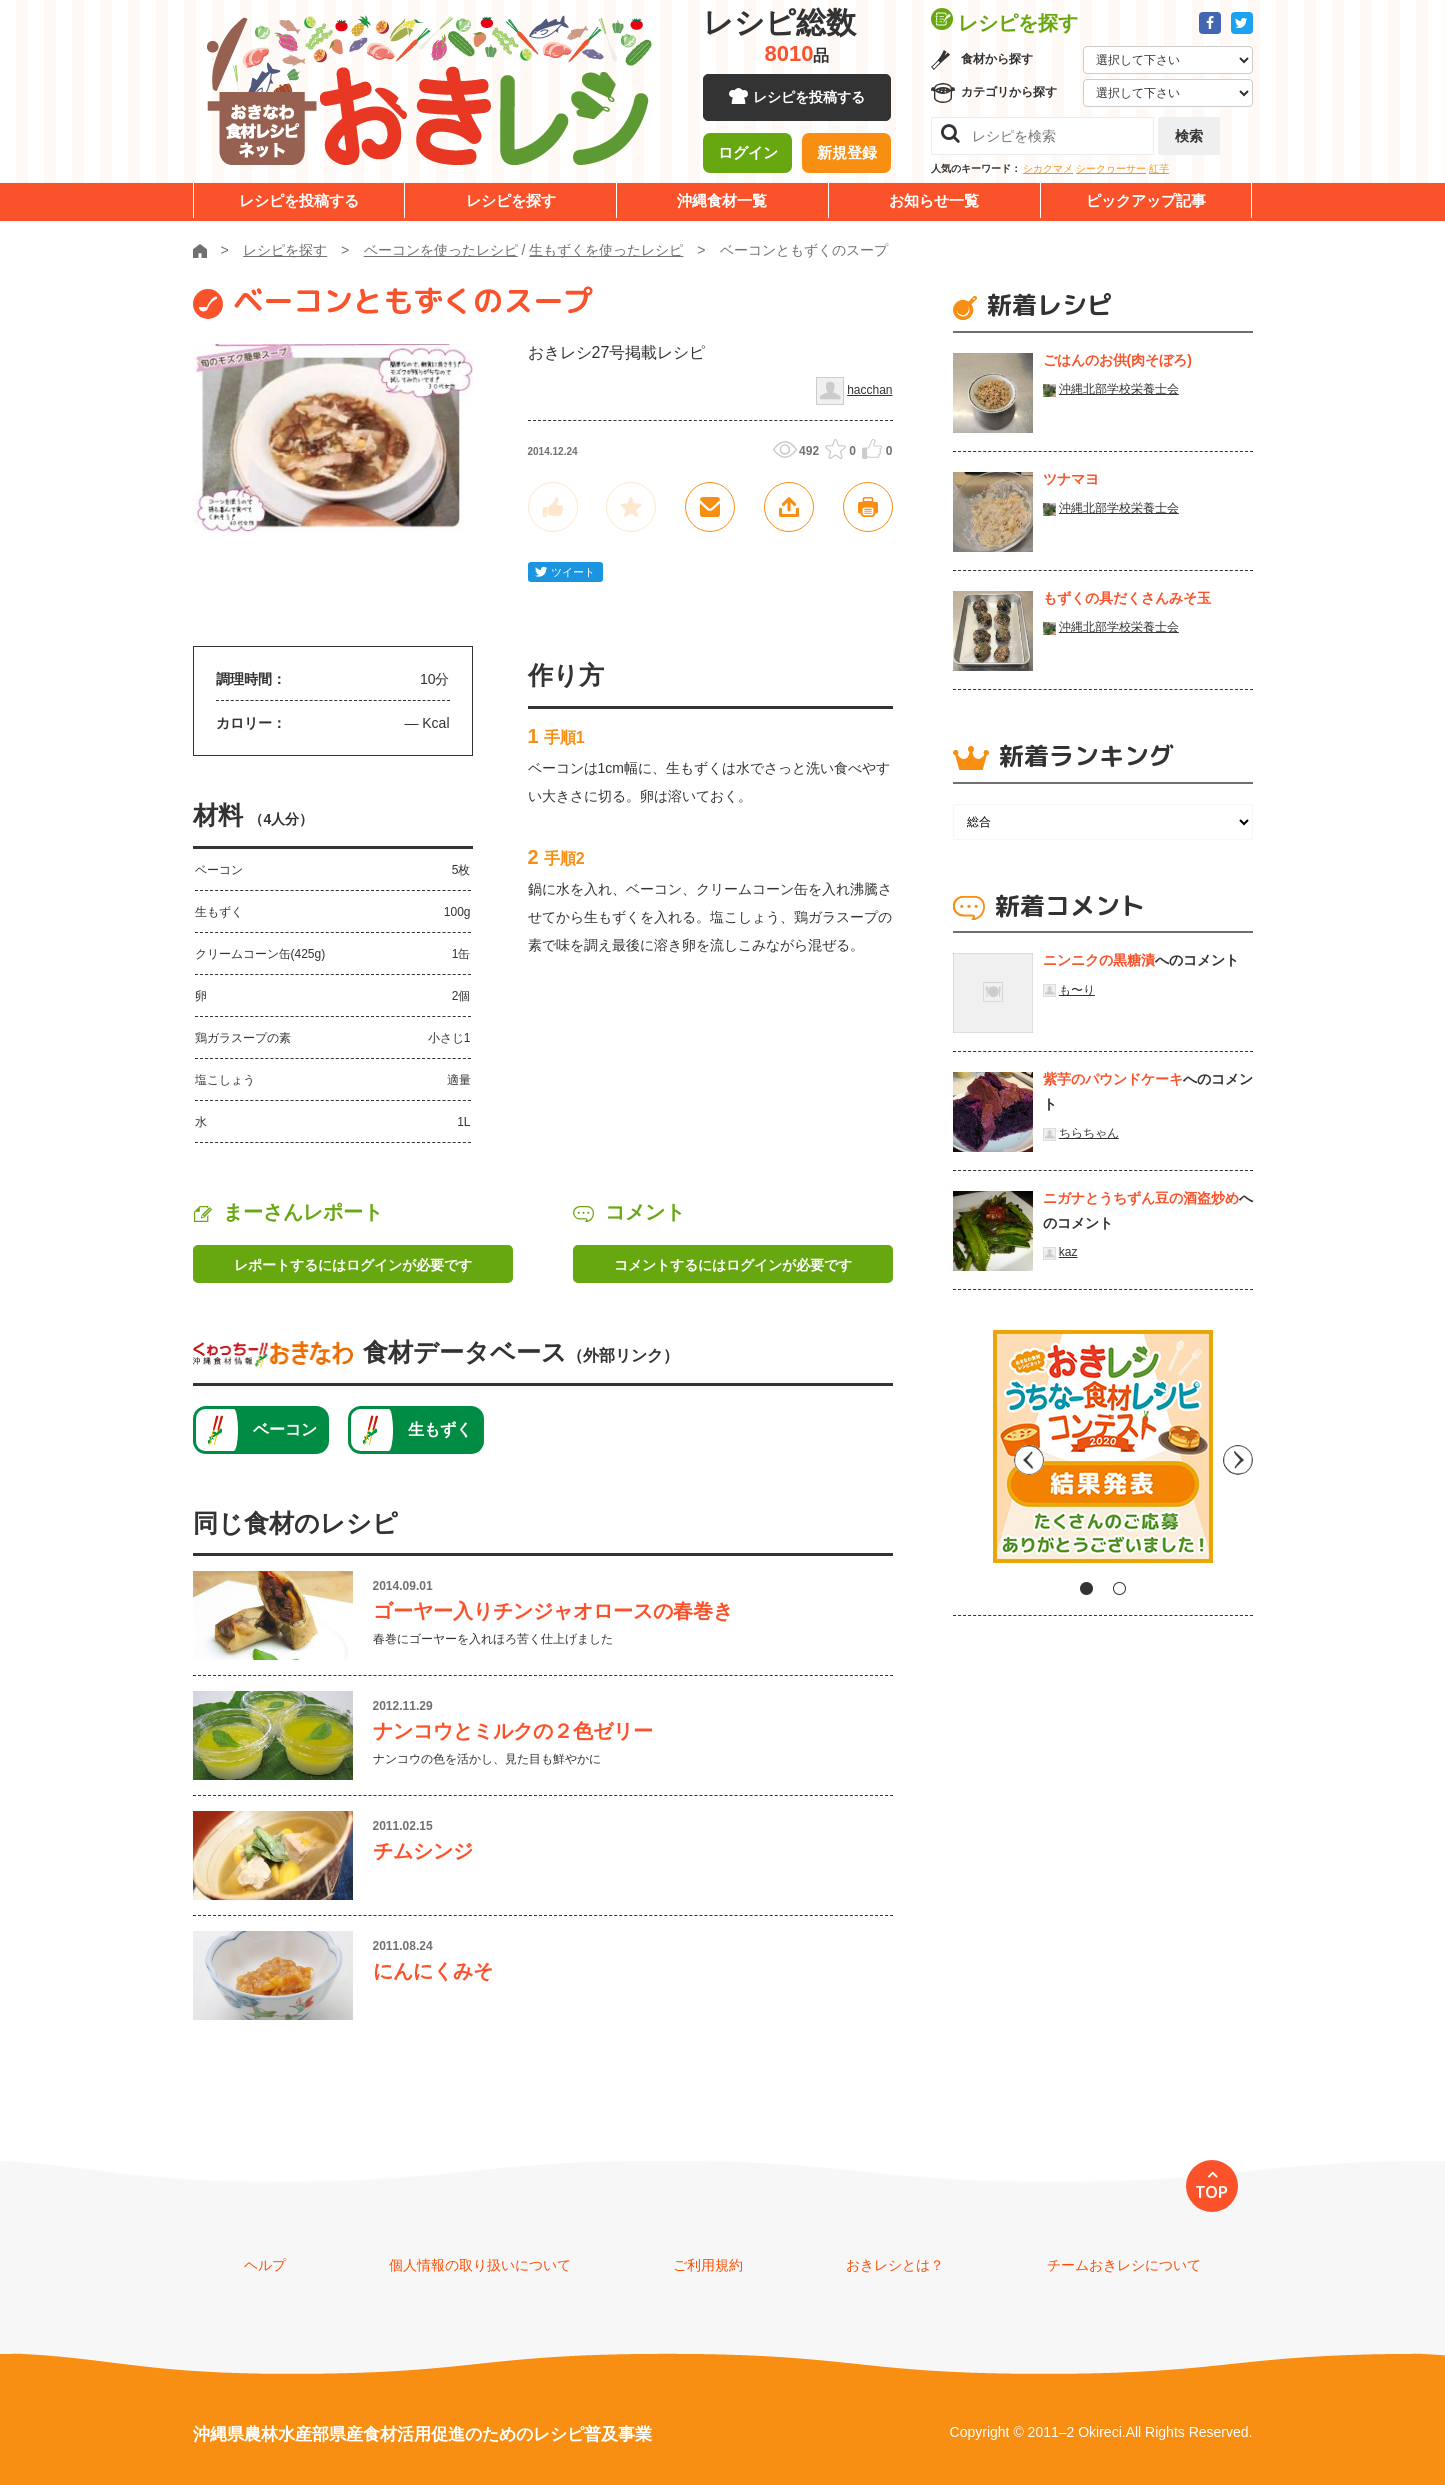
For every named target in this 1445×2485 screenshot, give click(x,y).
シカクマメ (1048, 168)
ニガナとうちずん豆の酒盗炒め (1141, 1198)
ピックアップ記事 (1146, 200)
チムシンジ (423, 1851)
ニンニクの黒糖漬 (1099, 960)
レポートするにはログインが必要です (353, 1265)
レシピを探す (511, 200)
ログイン (748, 155)
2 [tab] (1119, 1588)
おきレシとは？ (895, 2265)
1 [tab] (1086, 1588)
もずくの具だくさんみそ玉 (1127, 598)
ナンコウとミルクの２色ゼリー (513, 1731)
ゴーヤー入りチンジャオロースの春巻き (553, 1611)
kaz (1068, 1252)
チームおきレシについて (1124, 2265)
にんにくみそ (433, 1971)
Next (1238, 1454)
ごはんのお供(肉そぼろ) (1117, 360)
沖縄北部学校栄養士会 (1119, 389)
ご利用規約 (708, 2265)
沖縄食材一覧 (722, 200)
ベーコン (285, 1429)
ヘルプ (265, 2265)
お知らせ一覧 (934, 200)
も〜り (1077, 990)
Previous (968, 1454)
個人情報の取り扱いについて (480, 2265)
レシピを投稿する (809, 100)
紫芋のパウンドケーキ (1113, 1079)
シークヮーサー (1111, 168)
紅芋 (1159, 168)
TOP (1211, 2192)
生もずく (440, 1429)
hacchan (869, 390)
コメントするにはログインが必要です (733, 1265)
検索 (1189, 136)
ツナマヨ (1071, 479)
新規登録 (847, 155)
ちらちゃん (1089, 1133)
